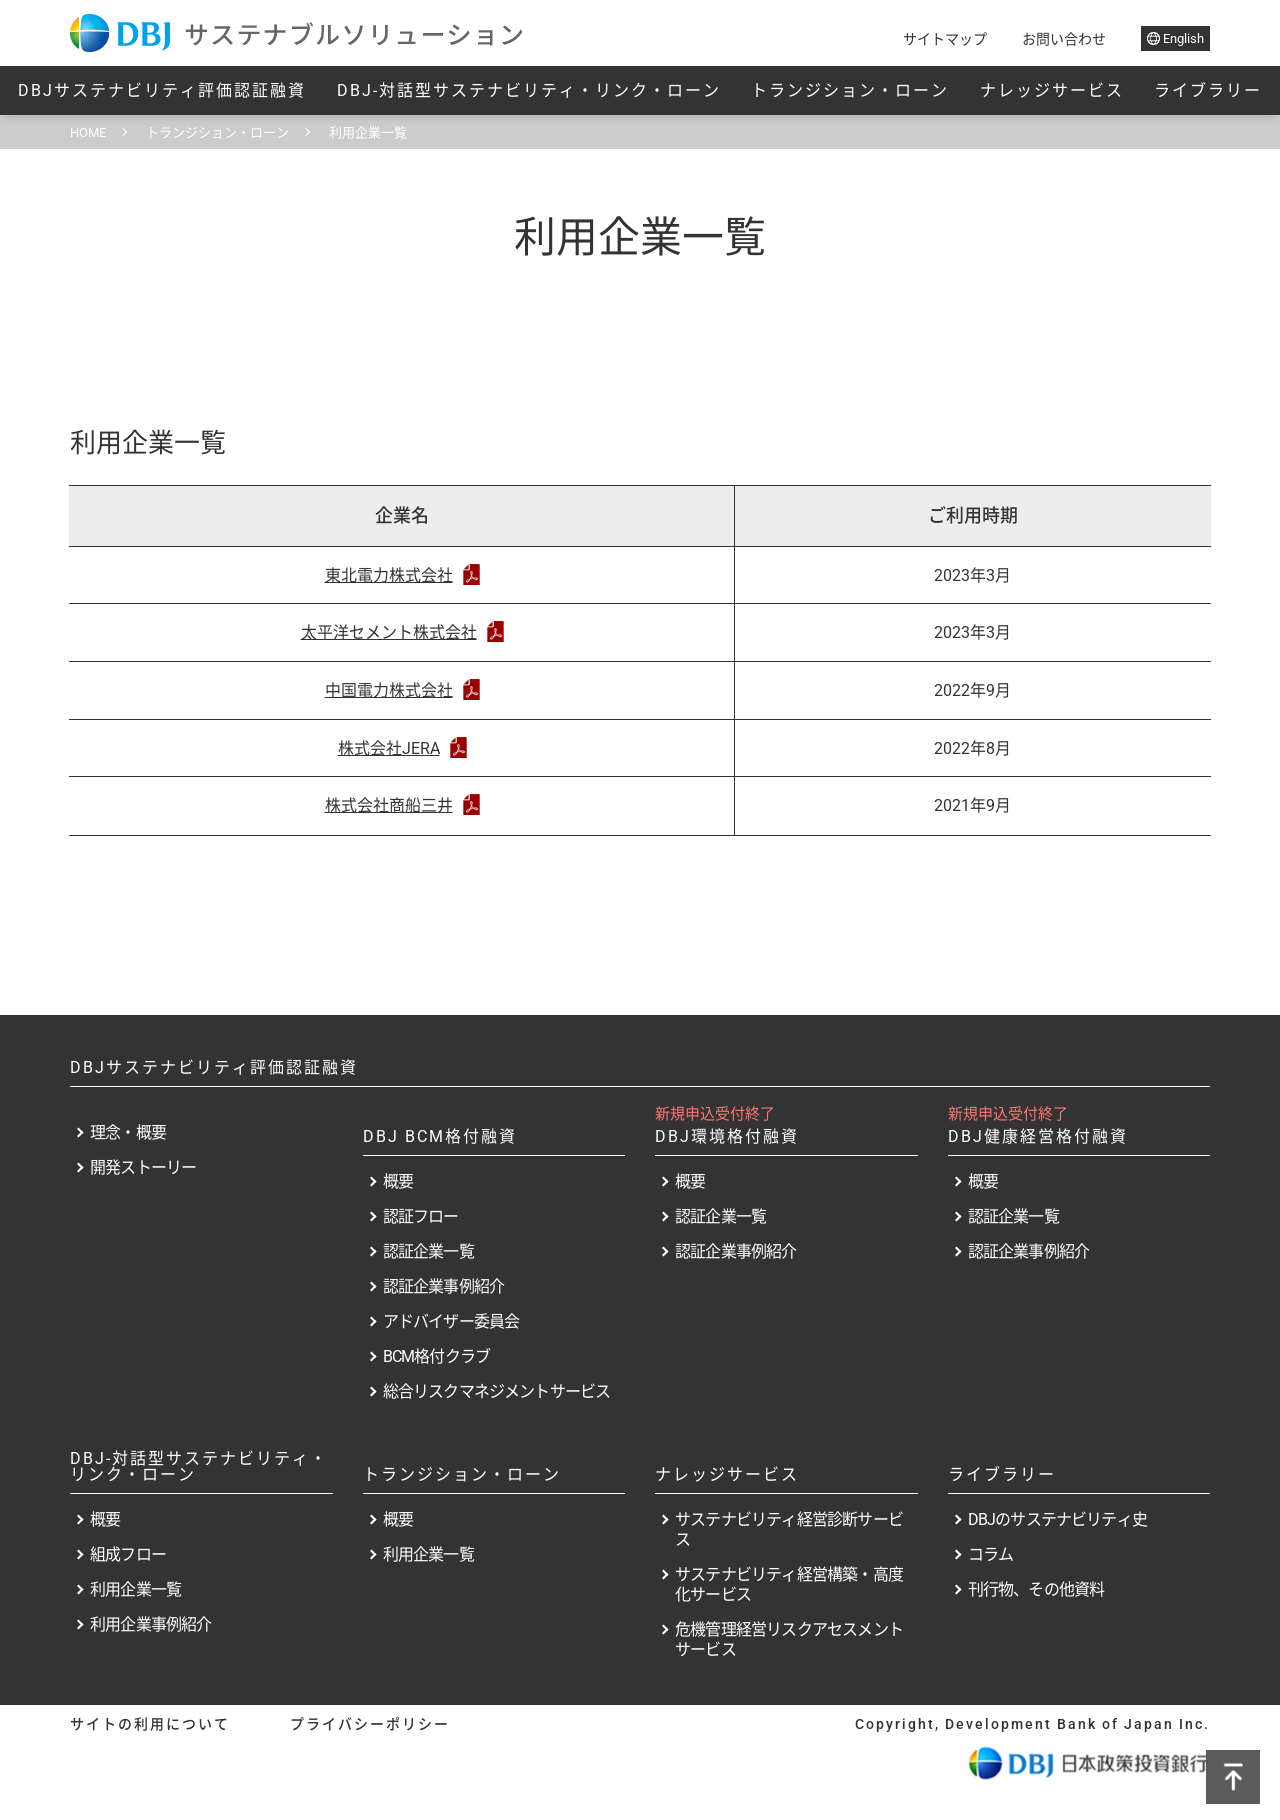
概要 (398, 1181)
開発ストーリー (143, 1167)
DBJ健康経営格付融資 (1038, 1136)
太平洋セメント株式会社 (402, 632)
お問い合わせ (1064, 39)
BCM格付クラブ (437, 1356)
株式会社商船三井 (402, 805)
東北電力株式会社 (402, 575)
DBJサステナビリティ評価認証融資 (162, 90)
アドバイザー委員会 (451, 1321)
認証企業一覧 (428, 1251)
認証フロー (421, 1216)
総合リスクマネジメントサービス (497, 1391)
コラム (991, 1554)
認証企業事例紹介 (444, 1286)
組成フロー (128, 1554)
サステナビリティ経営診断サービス (789, 1529)
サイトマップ (945, 39)
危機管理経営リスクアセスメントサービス (789, 1639)
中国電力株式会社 (402, 690)
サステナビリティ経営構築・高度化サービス (789, 1584)
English (1175, 38)
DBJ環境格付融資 (727, 1136)
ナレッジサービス (1052, 90)
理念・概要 (128, 1132)
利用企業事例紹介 (151, 1624)
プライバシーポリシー (370, 1724)
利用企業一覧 (135, 1589)
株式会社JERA (402, 748)
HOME (88, 132)
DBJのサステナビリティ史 (1058, 1519)
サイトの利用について (150, 1724)
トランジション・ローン (850, 90)
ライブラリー (1208, 90)
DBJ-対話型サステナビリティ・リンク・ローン (529, 90)
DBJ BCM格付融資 (440, 1136)
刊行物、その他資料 (1036, 1589)
